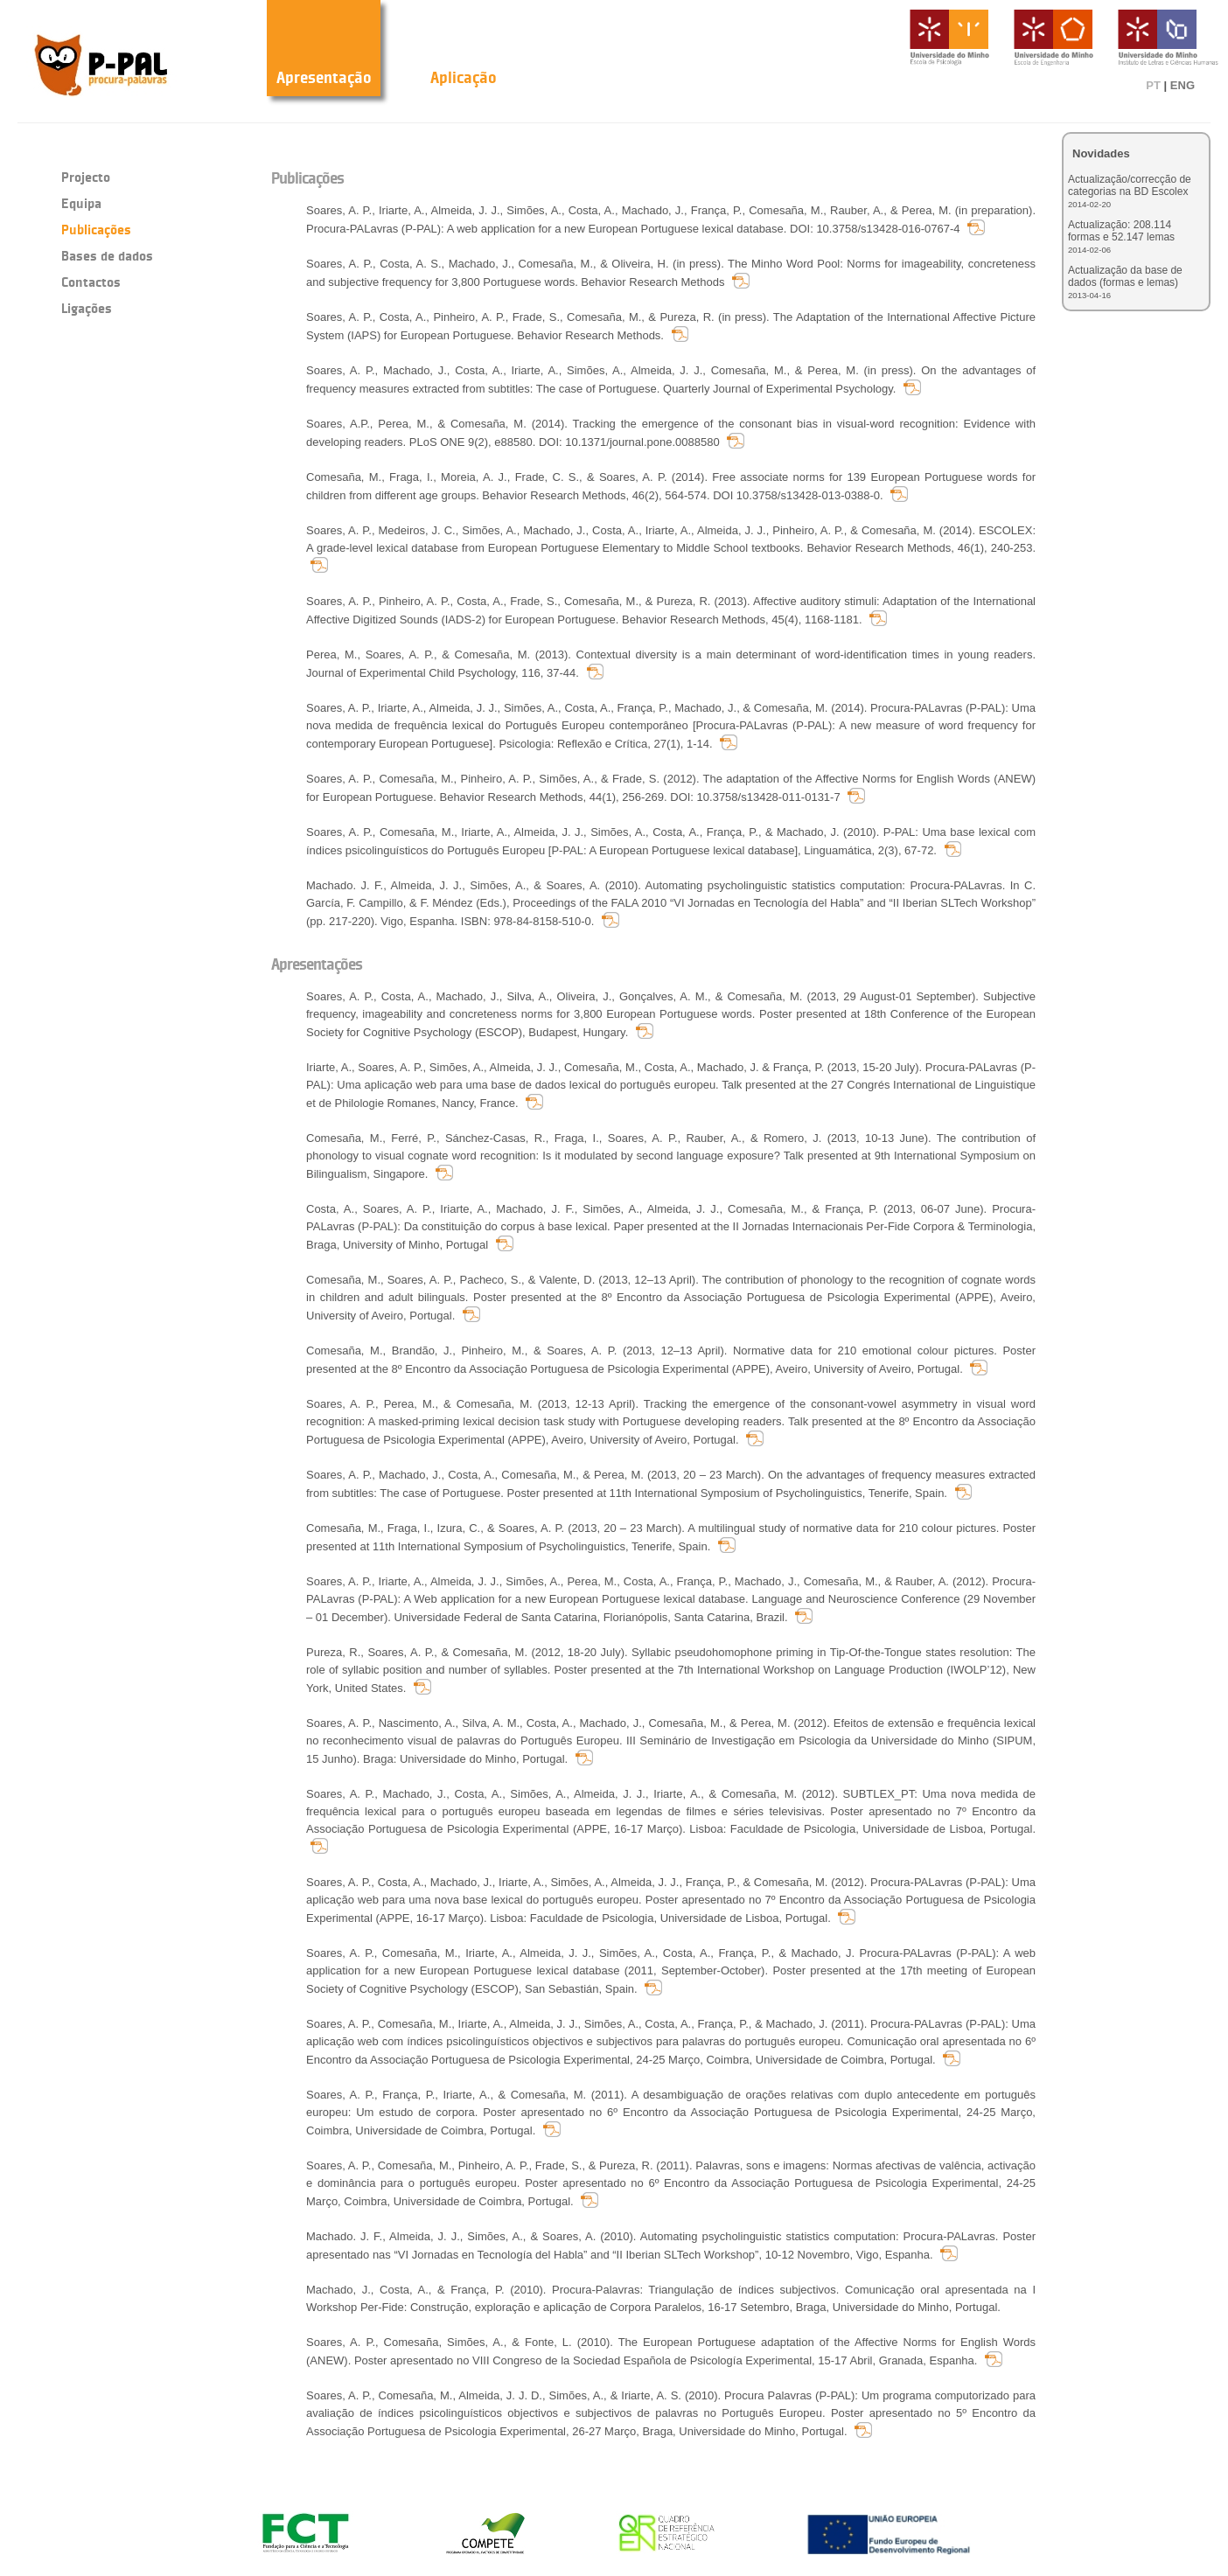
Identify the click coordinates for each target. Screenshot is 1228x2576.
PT (1153, 85)
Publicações (96, 229)
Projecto (85, 177)
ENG (1182, 85)
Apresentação (324, 77)
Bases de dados (107, 256)
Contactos (91, 282)
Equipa (81, 203)
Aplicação (463, 77)
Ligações (86, 308)
